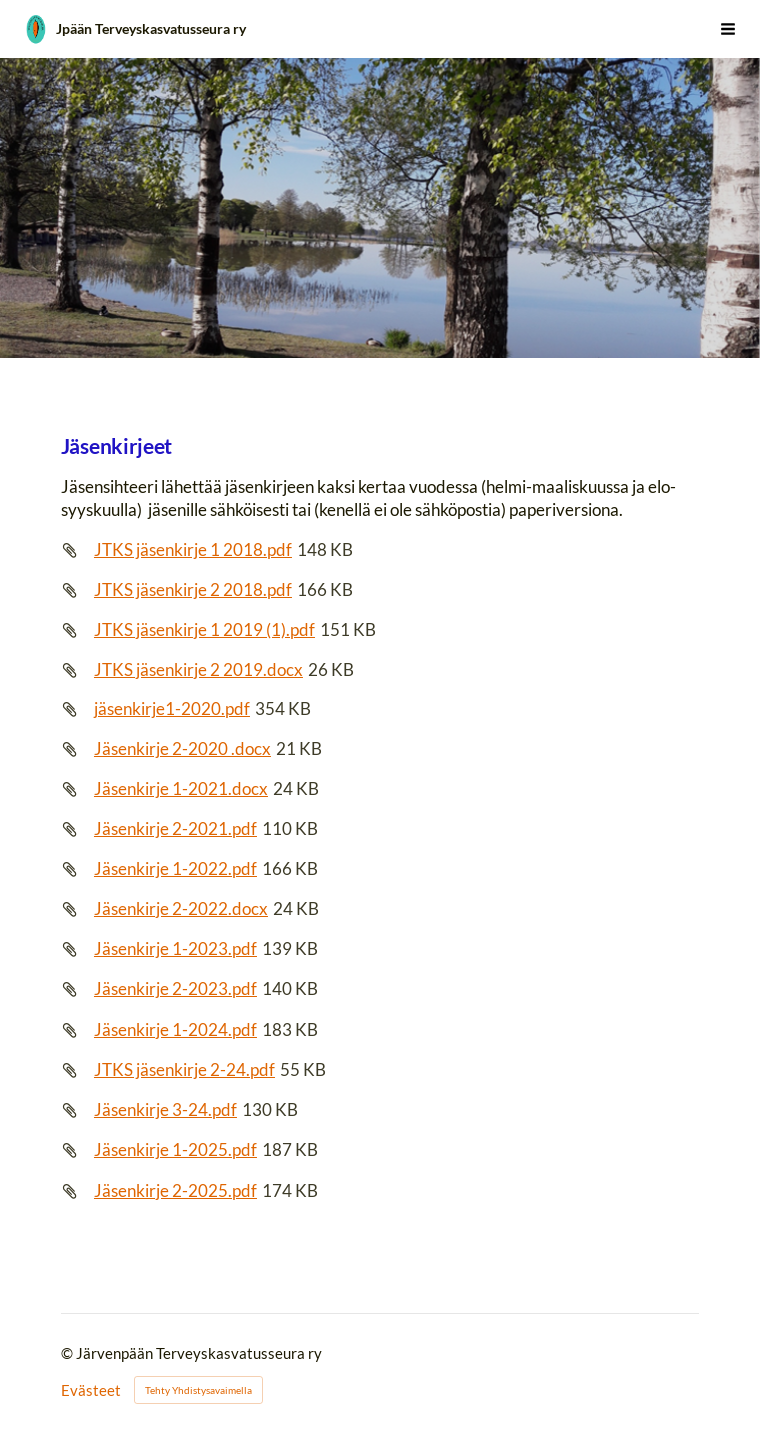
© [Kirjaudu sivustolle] (68, 1353)
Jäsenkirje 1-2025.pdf (175, 1149)
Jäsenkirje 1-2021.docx (181, 788)
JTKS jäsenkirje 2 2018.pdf (193, 589)
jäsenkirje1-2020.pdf (172, 708)
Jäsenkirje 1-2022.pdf (175, 868)
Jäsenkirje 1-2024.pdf (175, 1029)
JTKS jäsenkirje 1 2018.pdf (193, 549)
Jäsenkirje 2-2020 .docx (182, 748)
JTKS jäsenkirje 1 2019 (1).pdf (204, 629)
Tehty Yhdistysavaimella (198, 1390)
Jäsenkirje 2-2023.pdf (175, 988)
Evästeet (91, 1390)
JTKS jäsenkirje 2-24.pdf (184, 1069)
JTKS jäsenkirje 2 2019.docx (198, 669)
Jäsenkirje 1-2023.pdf (175, 948)
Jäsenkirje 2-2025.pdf (175, 1190)
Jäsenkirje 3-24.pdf (165, 1109)
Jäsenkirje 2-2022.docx (181, 908)
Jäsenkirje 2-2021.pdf (175, 828)
